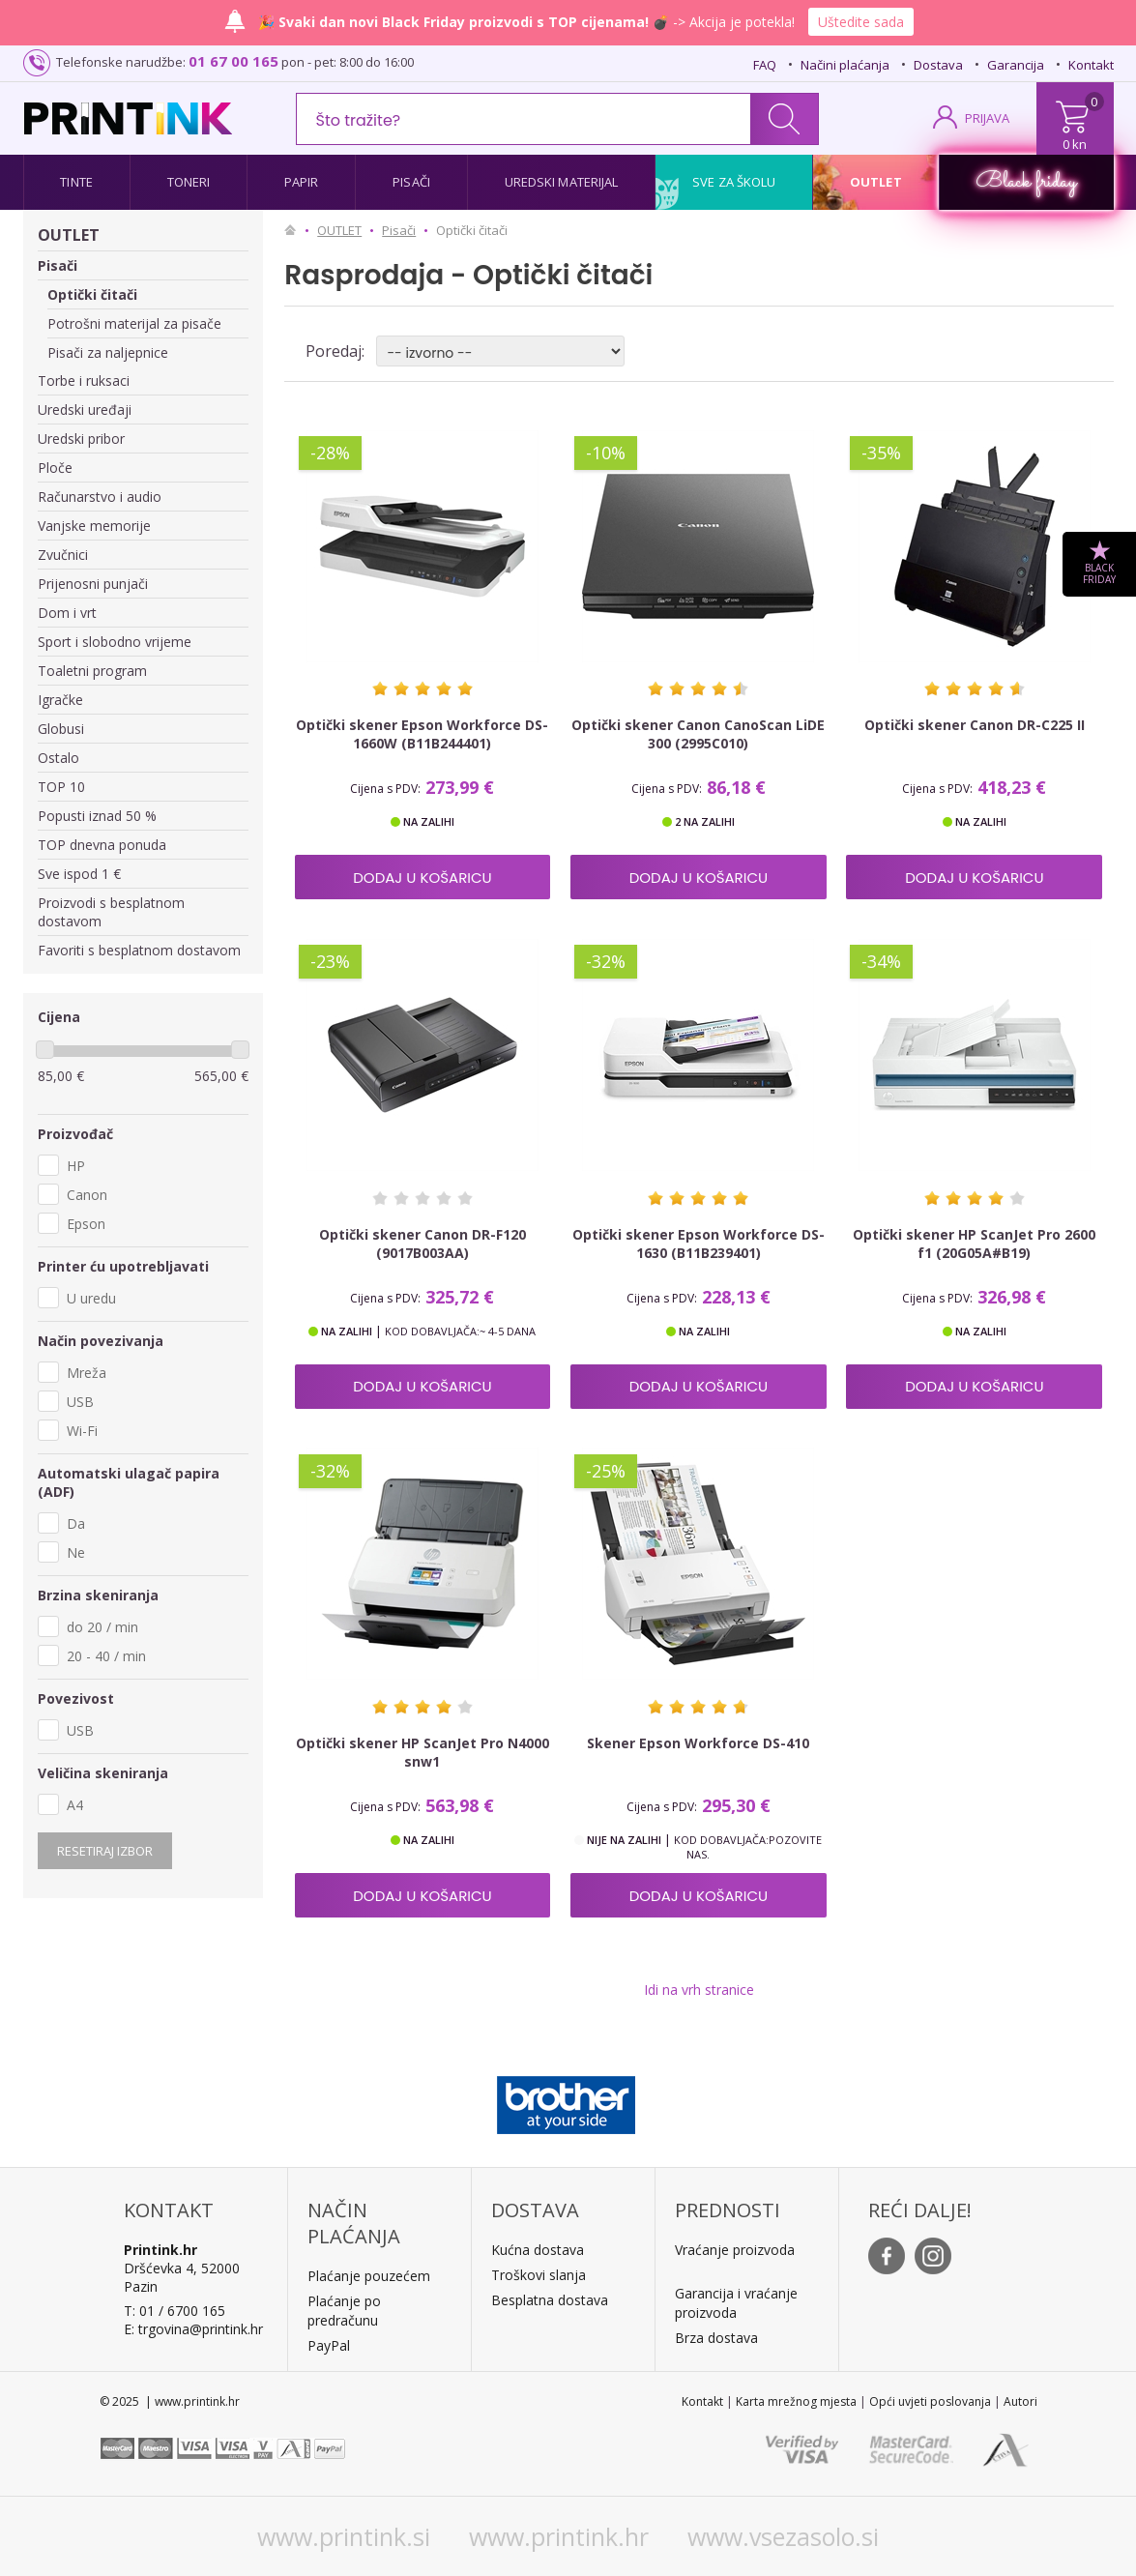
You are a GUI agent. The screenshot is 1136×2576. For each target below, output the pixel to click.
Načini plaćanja (845, 64)
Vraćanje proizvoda (735, 2249)
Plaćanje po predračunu (344, 2310)
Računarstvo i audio (99, 496)
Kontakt (1091, 64)
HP (76, 1165)
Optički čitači (92, 294)
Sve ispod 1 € (79, 873)
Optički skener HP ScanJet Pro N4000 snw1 (422, 1752)
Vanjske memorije (94, 525)
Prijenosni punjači (93, 583)
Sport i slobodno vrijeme (114, 641)
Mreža (86, 1372)
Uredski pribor (81, 438)
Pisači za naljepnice (107, 352)
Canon (87, 1195)
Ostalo (58, 757)
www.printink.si (343, 2536)
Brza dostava (716, 2337)
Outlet (876, 181)
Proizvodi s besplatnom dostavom (111, 911)
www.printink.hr (559, 2536)
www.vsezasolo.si (783, 2536)
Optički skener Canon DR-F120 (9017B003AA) (422, 1243)
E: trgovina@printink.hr (193, 2329)
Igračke (60, 699)
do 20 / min (102, 1627)
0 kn (1075, 144)
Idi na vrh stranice (699, 1989)
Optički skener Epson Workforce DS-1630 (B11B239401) (698, 1243)
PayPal (328, 2345)
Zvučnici (63, 554)
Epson (86, 1224)
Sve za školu (733, 181)
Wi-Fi (82, 1430)
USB (80, 1401)
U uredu (91, 1298)
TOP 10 (61, 786)
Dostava (938, 64)
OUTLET (69, 235)
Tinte (76, 181)
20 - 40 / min (106, 1656)
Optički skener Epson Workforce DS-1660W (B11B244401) (422, 734)
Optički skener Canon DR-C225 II (974, 725)
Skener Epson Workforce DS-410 (698, 1743)
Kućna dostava (537, 2249)
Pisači (411, 181)
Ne (76, 1552)
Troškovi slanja (538, 2275)
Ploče (55, 467)
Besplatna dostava (549, 2300)
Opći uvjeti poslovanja (930, 2401)
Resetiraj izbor (105, 1850)
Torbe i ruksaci (84, 380)
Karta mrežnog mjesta (796, 2401)
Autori (1020, 2401)
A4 (75, 1805)
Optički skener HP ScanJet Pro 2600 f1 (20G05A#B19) (974, 1243)
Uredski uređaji (84, 409)
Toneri (189, 181)
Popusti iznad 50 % (97, 815)
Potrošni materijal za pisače (134, 323)
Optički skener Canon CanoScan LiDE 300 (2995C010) (698, 734)
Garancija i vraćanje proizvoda (736, 2303)
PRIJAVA (987, 118)
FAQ (764, 64)
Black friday (1026, 182)
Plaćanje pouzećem (368, 2276)
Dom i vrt (67, 612)
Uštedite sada (861, 22)
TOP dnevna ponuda (102, 844)
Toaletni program (92, 670)
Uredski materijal (562, 181)
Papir (301, 181)
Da (76, 1523)
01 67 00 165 (233, 61)
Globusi (61, 728)
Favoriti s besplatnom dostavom (139, 950)
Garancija (1015, 64)
